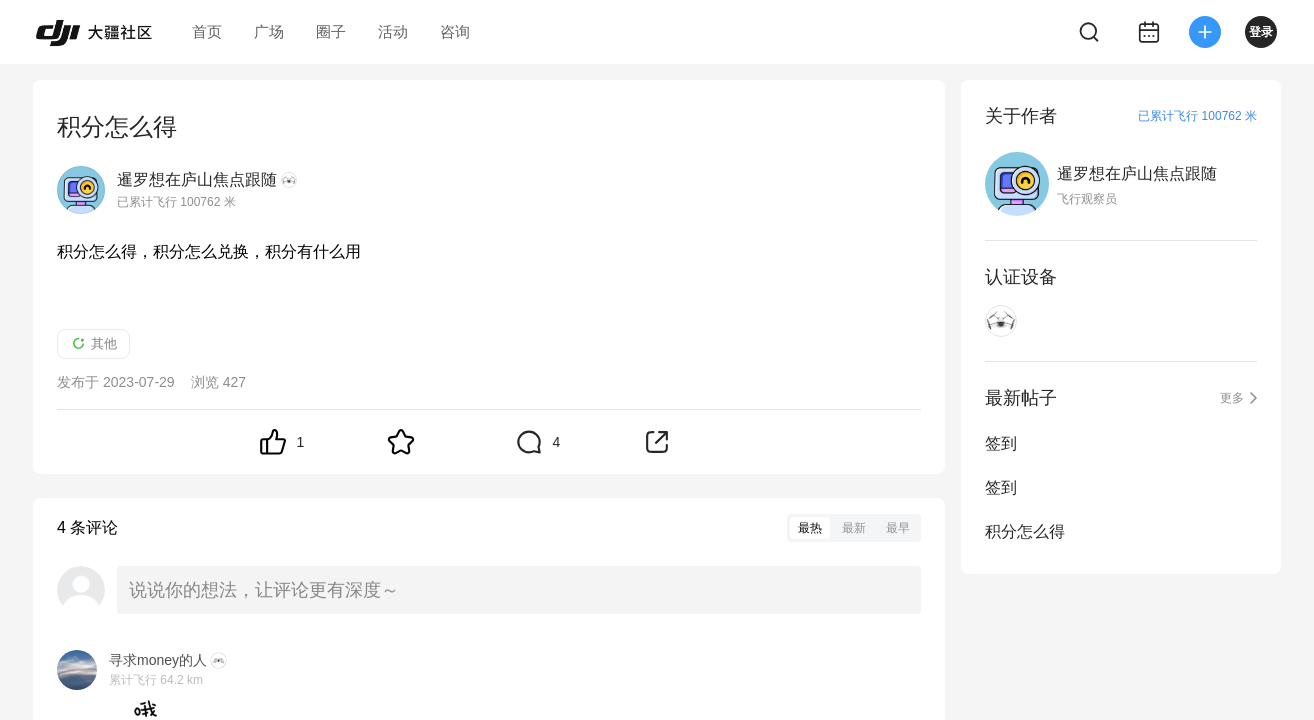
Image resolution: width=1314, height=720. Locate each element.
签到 (1001, 443)
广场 (269, 31)
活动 (393, 31)
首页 (207, 31)
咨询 (455, 31)
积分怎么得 (1025, 531)
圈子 (331, 31)
